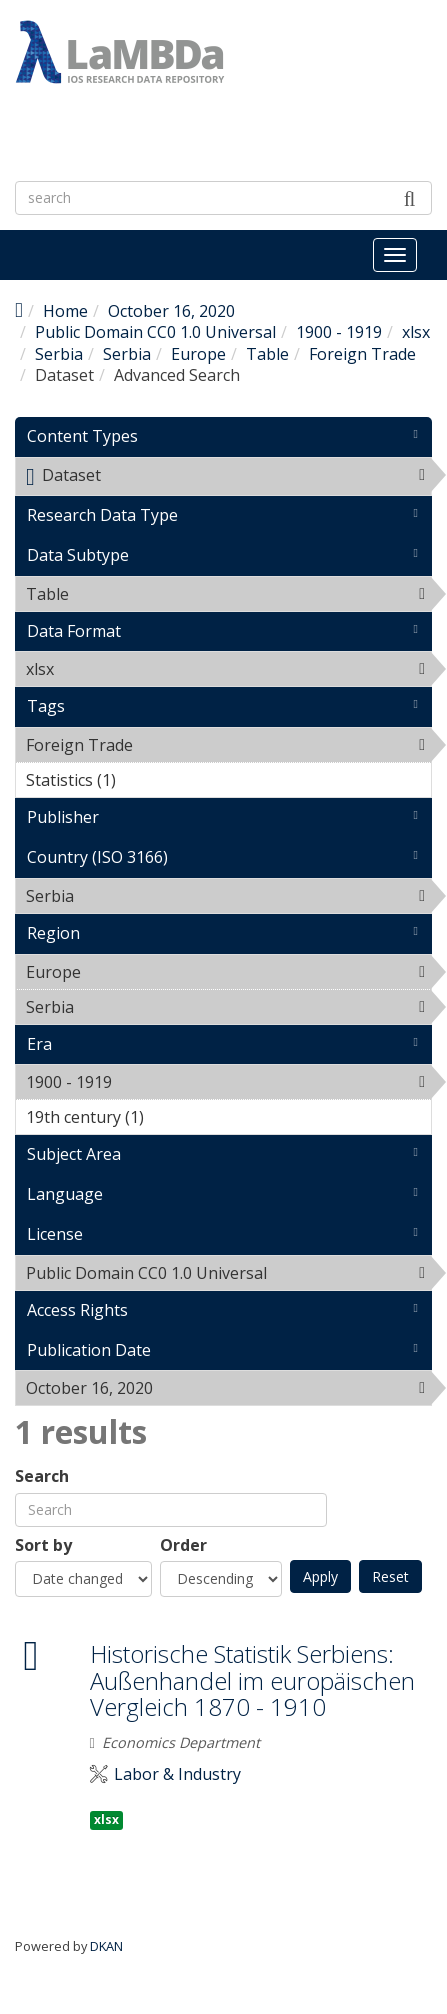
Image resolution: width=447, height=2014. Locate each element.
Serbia (59, 354)
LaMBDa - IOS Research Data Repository (187, 136)
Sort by (43, 1545)
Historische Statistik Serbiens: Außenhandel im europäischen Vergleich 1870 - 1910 (252, 1680)
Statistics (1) (147, 780)
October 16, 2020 (171, 311)
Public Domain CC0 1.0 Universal (155, 332)
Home (65, 311)
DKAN (106, 1946)
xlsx (416, 332)
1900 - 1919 (339, 332)
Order (183, 1545)
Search (42, 1476)
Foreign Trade (362, 354)
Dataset (228, 479)
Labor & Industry (177, 1774)
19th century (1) (175, 1117)
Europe (198, 354)
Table (267, 354)
